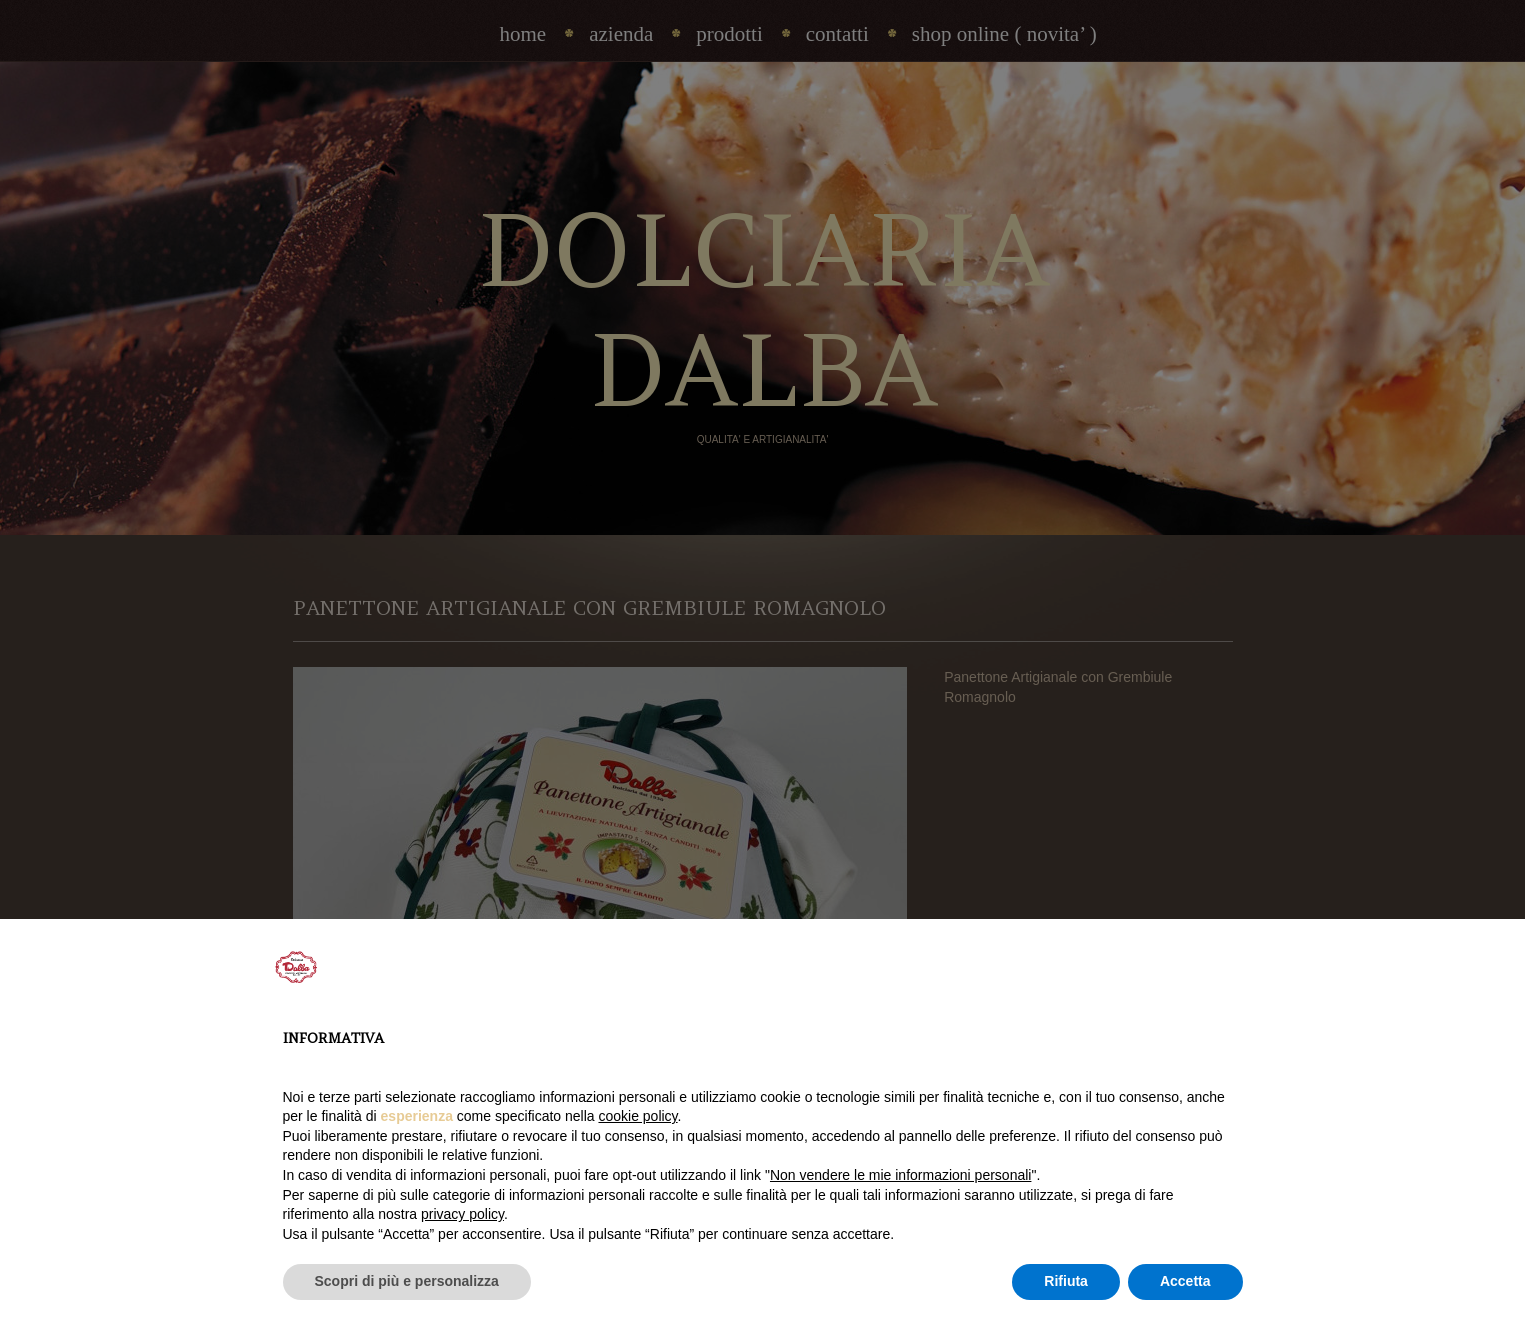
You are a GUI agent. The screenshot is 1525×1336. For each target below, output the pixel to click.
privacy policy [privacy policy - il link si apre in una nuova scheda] (462, 1214)
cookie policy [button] (637, 1116)
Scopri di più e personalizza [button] (407, 1281)
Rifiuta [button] (1066, 1281)
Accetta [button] (1185, 1281)
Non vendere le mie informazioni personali (900, 1175)
